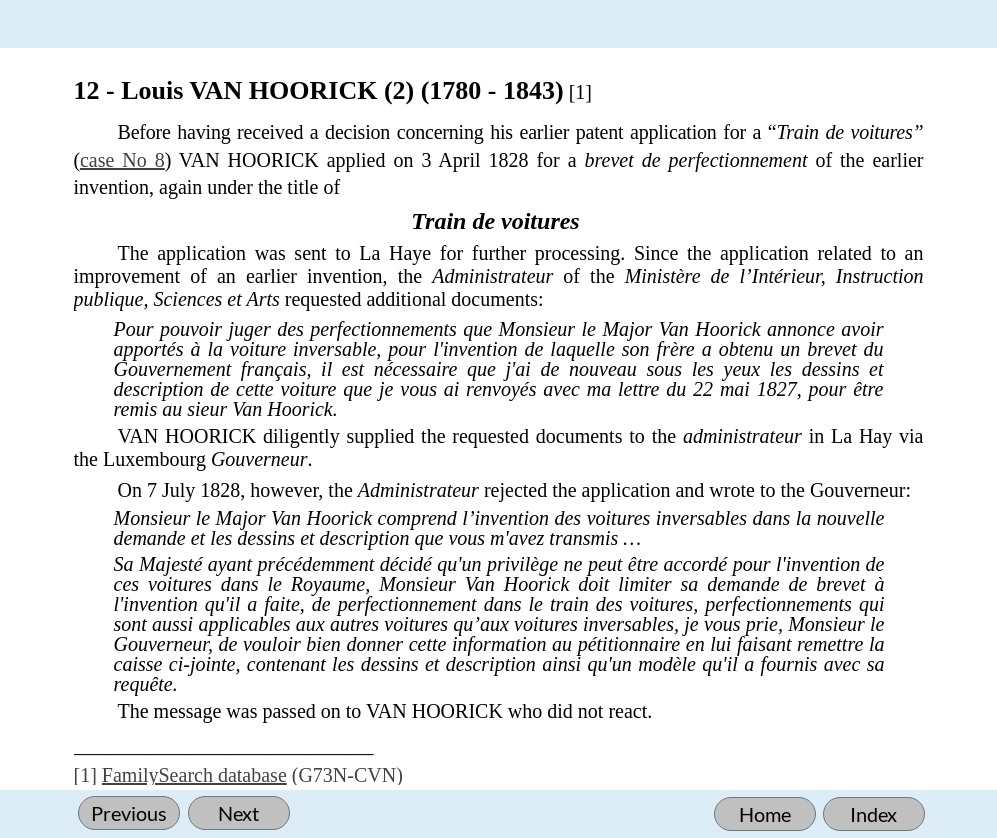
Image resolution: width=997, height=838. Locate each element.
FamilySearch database (194, 775)
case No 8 (122, 160)
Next (238, 813)
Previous (129, 813)
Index (873, 814)
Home (765, 814)
